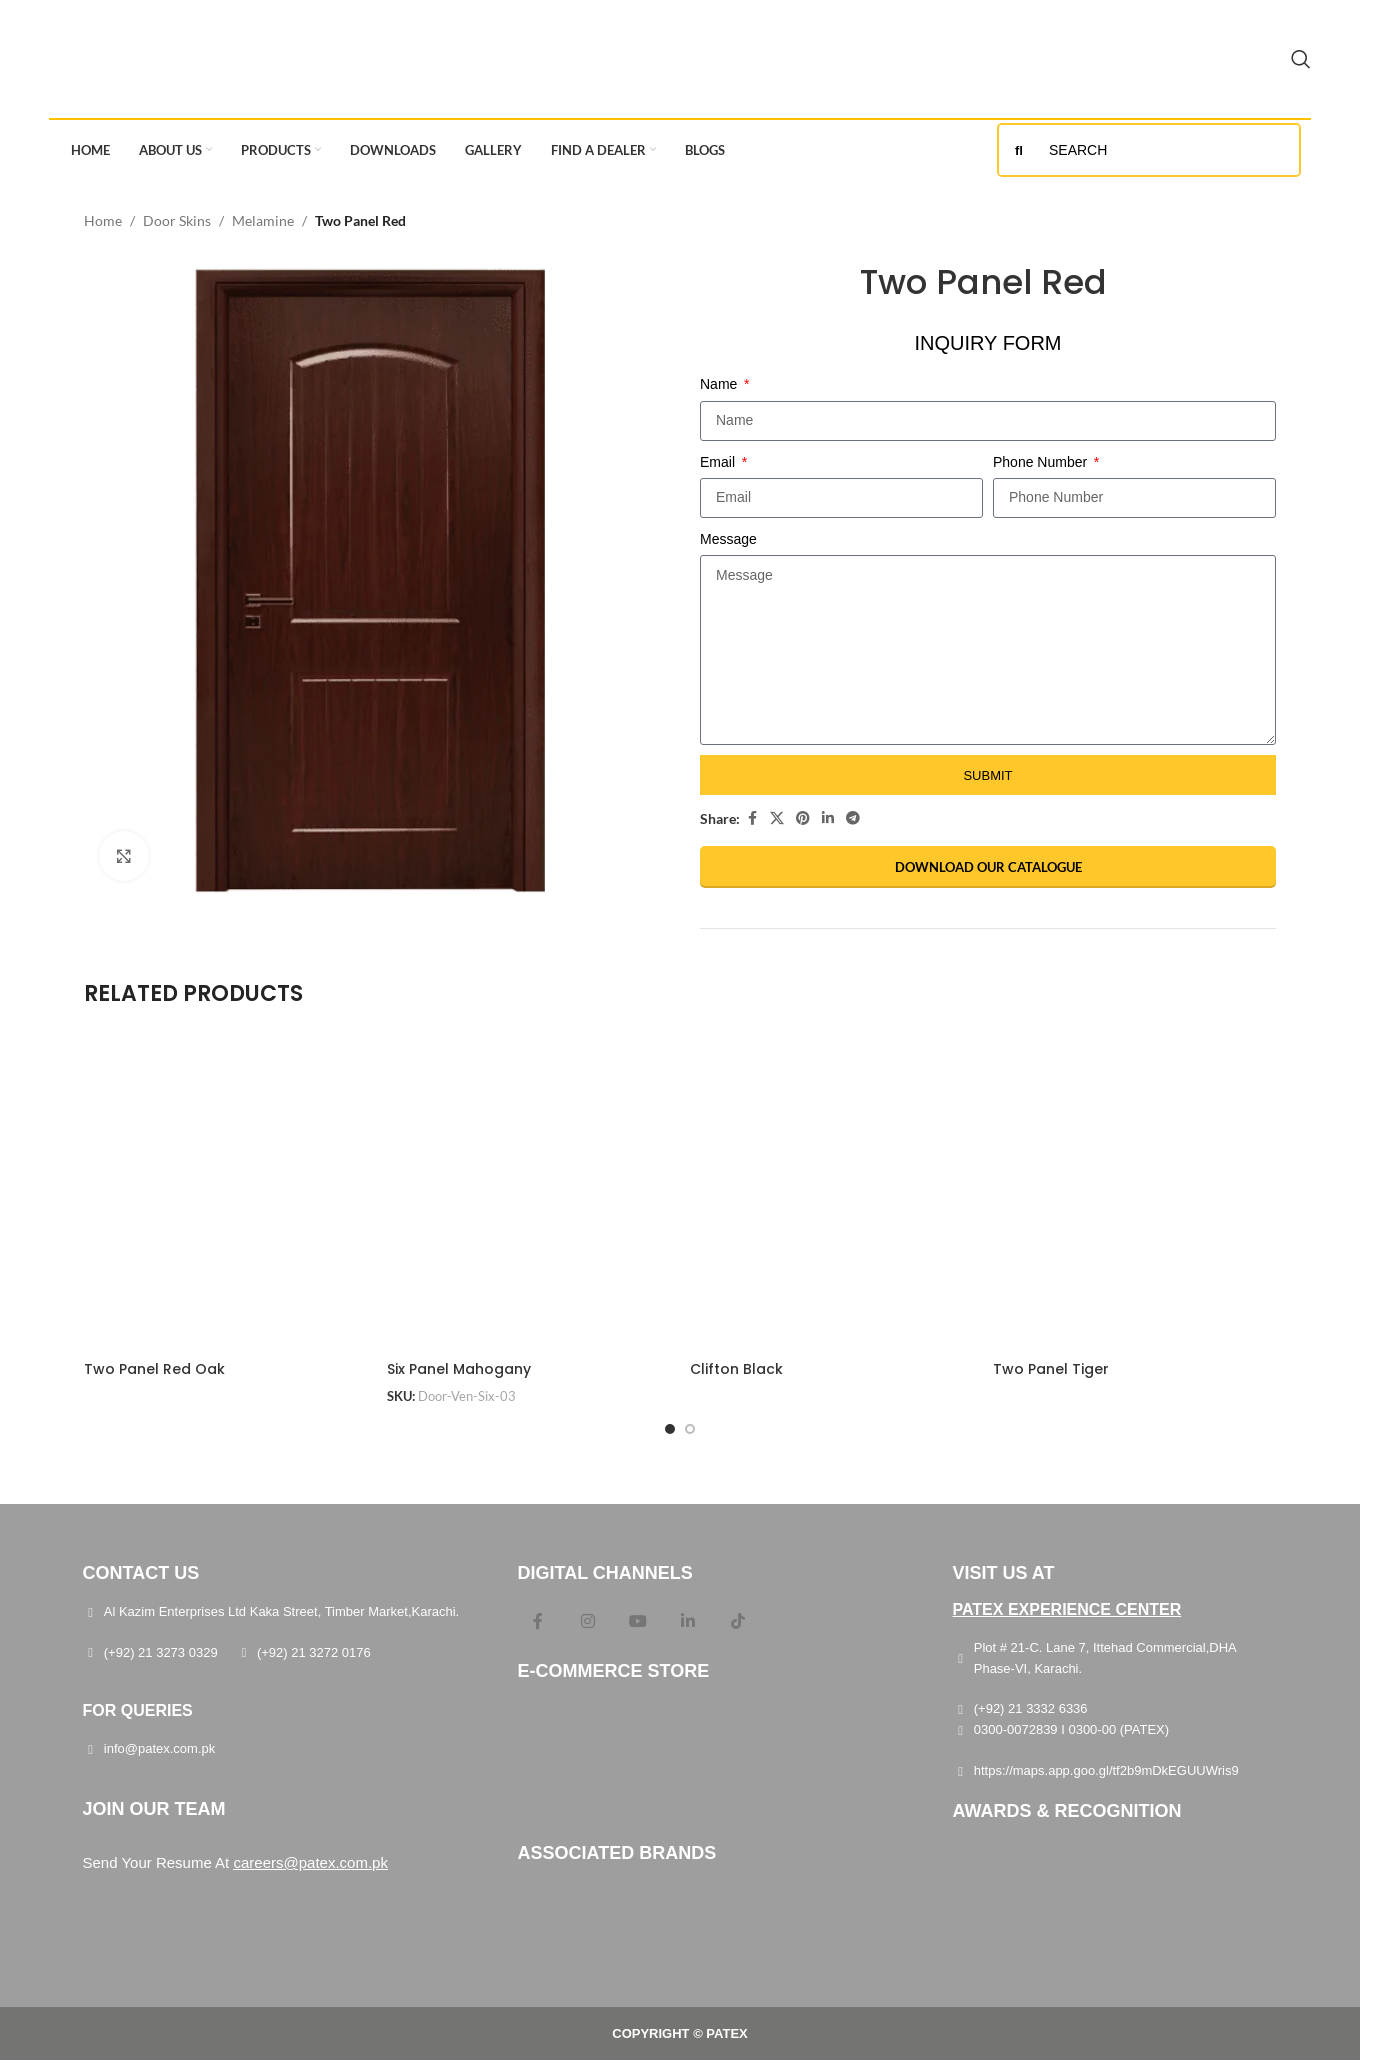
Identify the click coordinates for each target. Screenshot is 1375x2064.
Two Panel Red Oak (154, 1369)
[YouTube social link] (638, 1622)
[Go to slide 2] (690, 1429)
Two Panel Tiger (1051, 1369)
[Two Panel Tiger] (1134, 1195)
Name (720, 384)
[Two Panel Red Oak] (225, 1195)
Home (103, 220)
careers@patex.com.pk (310, 1862)
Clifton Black (736, 1369)
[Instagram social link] (588, 1622)
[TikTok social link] (738, 1622)
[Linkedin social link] (828, 818)
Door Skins (177, 220)
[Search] (1301, 59)
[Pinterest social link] (803, 818)
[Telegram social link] (853, 818)
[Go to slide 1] (670, 1429)
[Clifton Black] (831, 1195)
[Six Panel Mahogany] (528, 1195)
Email (719, 462)
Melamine (263, 220)
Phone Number (1042, 462)
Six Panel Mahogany (459, 1369)
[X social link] (777, 818)
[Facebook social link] (752, 818)
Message (728, 539)
